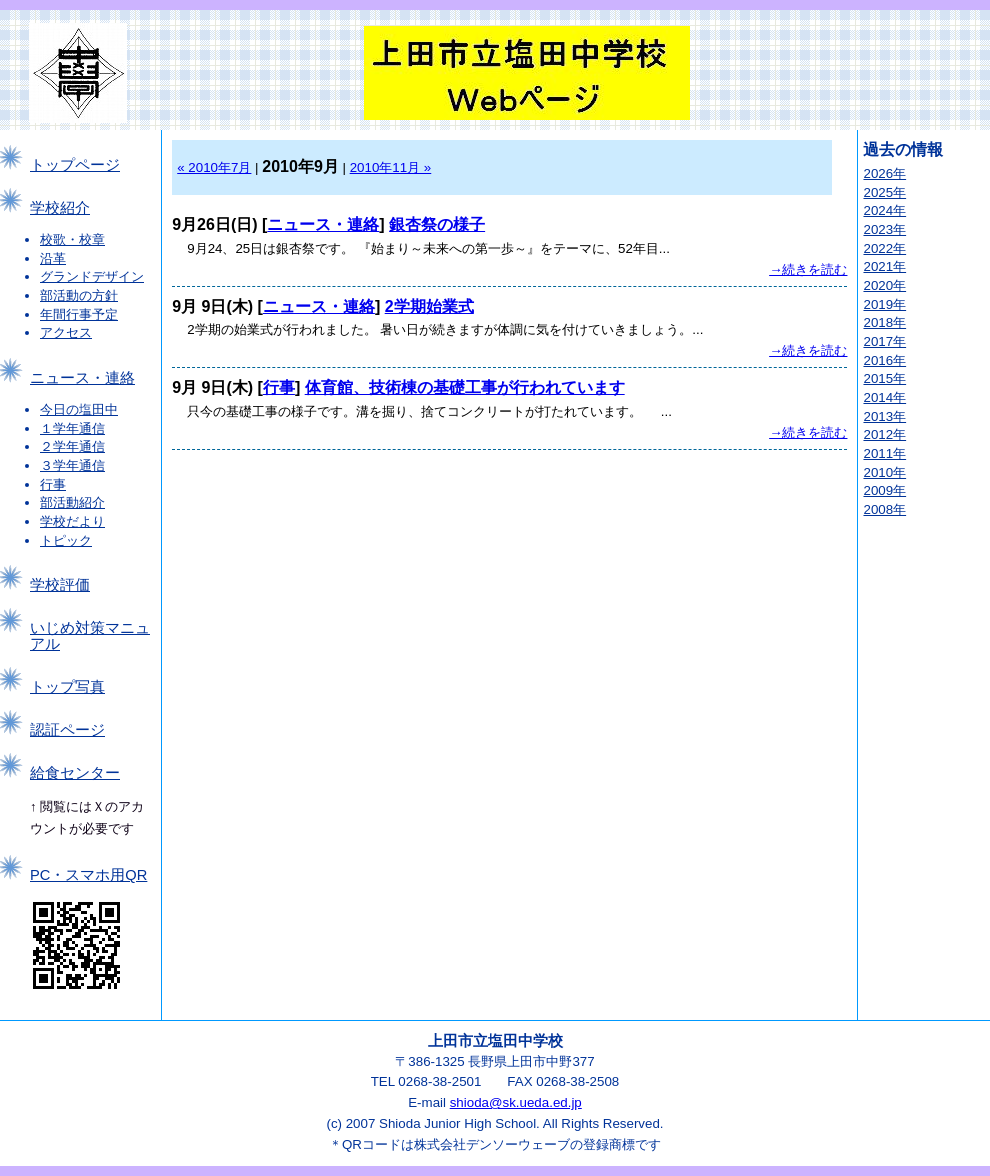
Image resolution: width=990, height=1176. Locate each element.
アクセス (66, 332)
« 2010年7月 (214, 167)
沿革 (53, 258)
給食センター (75, 773)
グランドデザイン (92, 276)
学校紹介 (60, 208)
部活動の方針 (79, 295)
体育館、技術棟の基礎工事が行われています (465, 387)
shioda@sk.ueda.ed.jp (516, 1102)
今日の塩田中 (79, 409)
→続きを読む (808, 269)
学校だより (72, 521)
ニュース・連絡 (82, 378)
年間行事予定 (79, 314)
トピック (66, 540)
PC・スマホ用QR (88, 875)
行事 (53, 484)
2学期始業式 (429, 306)
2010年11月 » (391, 167)
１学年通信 (72, 428)
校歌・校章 (72, 239)
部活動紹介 (72, 502)
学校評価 (60, 585)
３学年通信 (72, 465)
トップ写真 (67, 687)
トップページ (75, 165)
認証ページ (67, 730)
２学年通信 (72, 446)
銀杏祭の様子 (437, 224)
